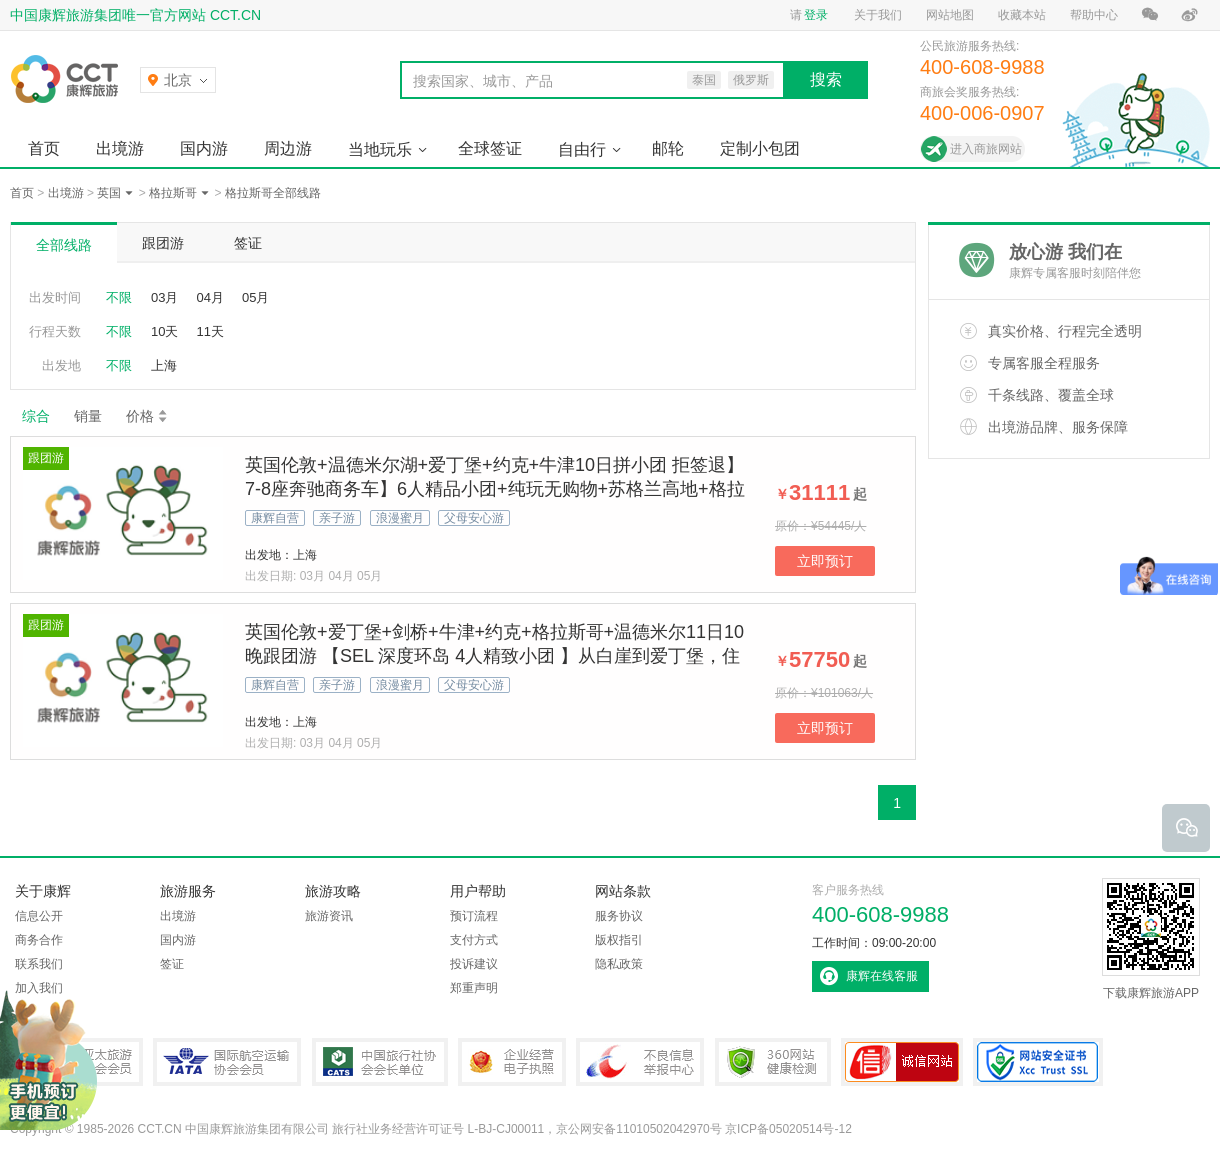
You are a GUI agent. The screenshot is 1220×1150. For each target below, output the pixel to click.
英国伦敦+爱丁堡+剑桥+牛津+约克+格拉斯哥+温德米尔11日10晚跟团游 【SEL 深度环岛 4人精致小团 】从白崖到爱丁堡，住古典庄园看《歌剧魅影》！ (494, 656)
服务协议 (619, 916)
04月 (209, 297)
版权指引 (619, 940)
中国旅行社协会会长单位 (380, 1062)
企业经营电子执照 (512, 1062)
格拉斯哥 (173, 193)
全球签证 (490, 148)
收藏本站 (1022, 15)
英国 (109, 193)
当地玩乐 (380, 149)
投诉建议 (474, 964)
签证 (248, 243)
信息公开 (39, 916)
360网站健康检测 (773, 1062)
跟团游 (163, 243)
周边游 (288, 148)
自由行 (582, 149)
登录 (816, 15)
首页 (44, 148)
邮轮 (668, 148)
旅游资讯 (329, 916)
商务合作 (39, 940)
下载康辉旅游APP (1151, 939)
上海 (164, 365)
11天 (209, 331)
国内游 (204, 148)
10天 (164, 331)
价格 (147, 416)
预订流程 (474, 916)
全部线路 (64, 245)
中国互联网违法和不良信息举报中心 (640, 1062)
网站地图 (950, 15)
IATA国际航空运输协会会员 (227, 1062)
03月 (164, 297)
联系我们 (39, 964)
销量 (88, 416)
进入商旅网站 (986, 149)
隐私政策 (619, 964)
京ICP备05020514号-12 (788, 1129)
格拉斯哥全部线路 (273, 193)
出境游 (120, 148)
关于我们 (878, 15)
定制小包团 (760, 148)
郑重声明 (474, 988)
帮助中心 (1094, 15)
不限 (119, 297)
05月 (255, 297)
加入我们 (39, 988)
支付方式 (474, 940)
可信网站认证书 (902, 1062)
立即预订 (825, 561)
